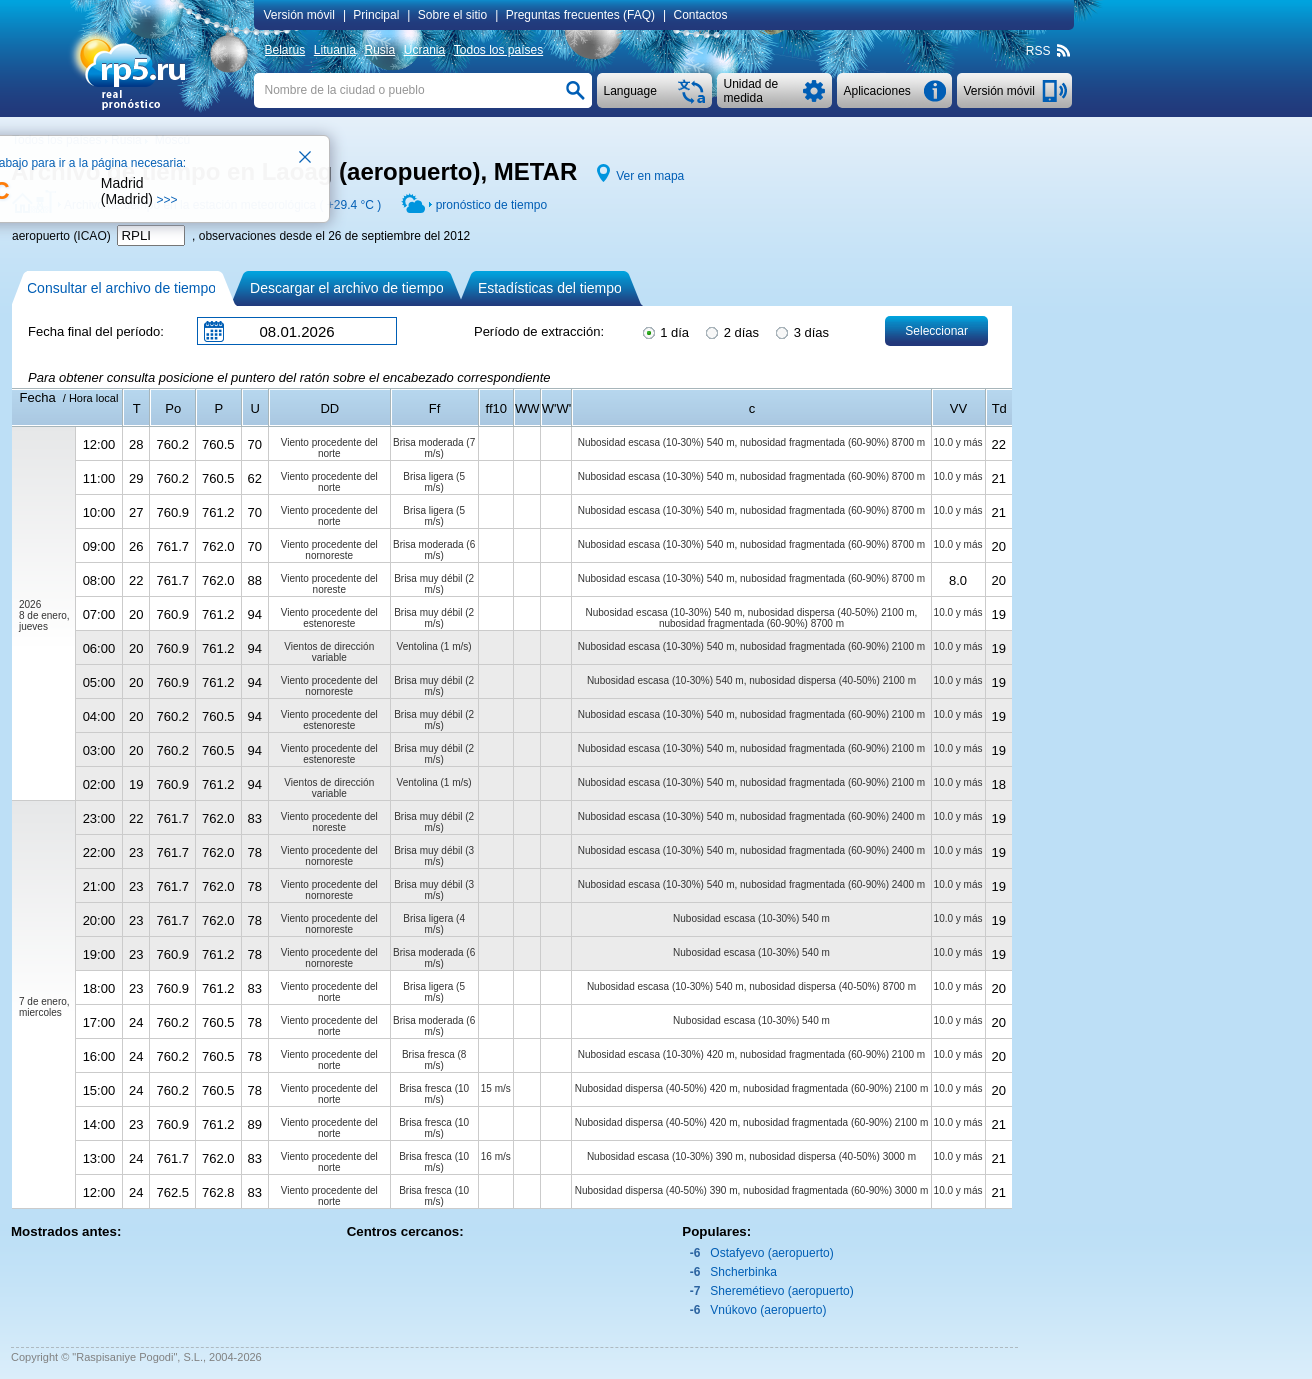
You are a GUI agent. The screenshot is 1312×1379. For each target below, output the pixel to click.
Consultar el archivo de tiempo (121, 288)
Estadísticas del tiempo (550, 288)
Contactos (701, 15)
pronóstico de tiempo (491, 205)
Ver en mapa (650, 176)
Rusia (379, 50)
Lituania (335, 50)
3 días (801, 331)
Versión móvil (299, 15)
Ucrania (424, 50)
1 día (665, 331)
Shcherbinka (743, 1272)
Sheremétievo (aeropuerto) (781, 1291)
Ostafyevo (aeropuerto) (771, 1253)
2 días (731, 331)
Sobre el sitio (452, 15)
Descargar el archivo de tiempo (347, 288)
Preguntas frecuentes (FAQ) (580, 15)
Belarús (285, 50)
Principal (376, 15)
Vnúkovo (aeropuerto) (768, 1310)
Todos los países (498, 50)
